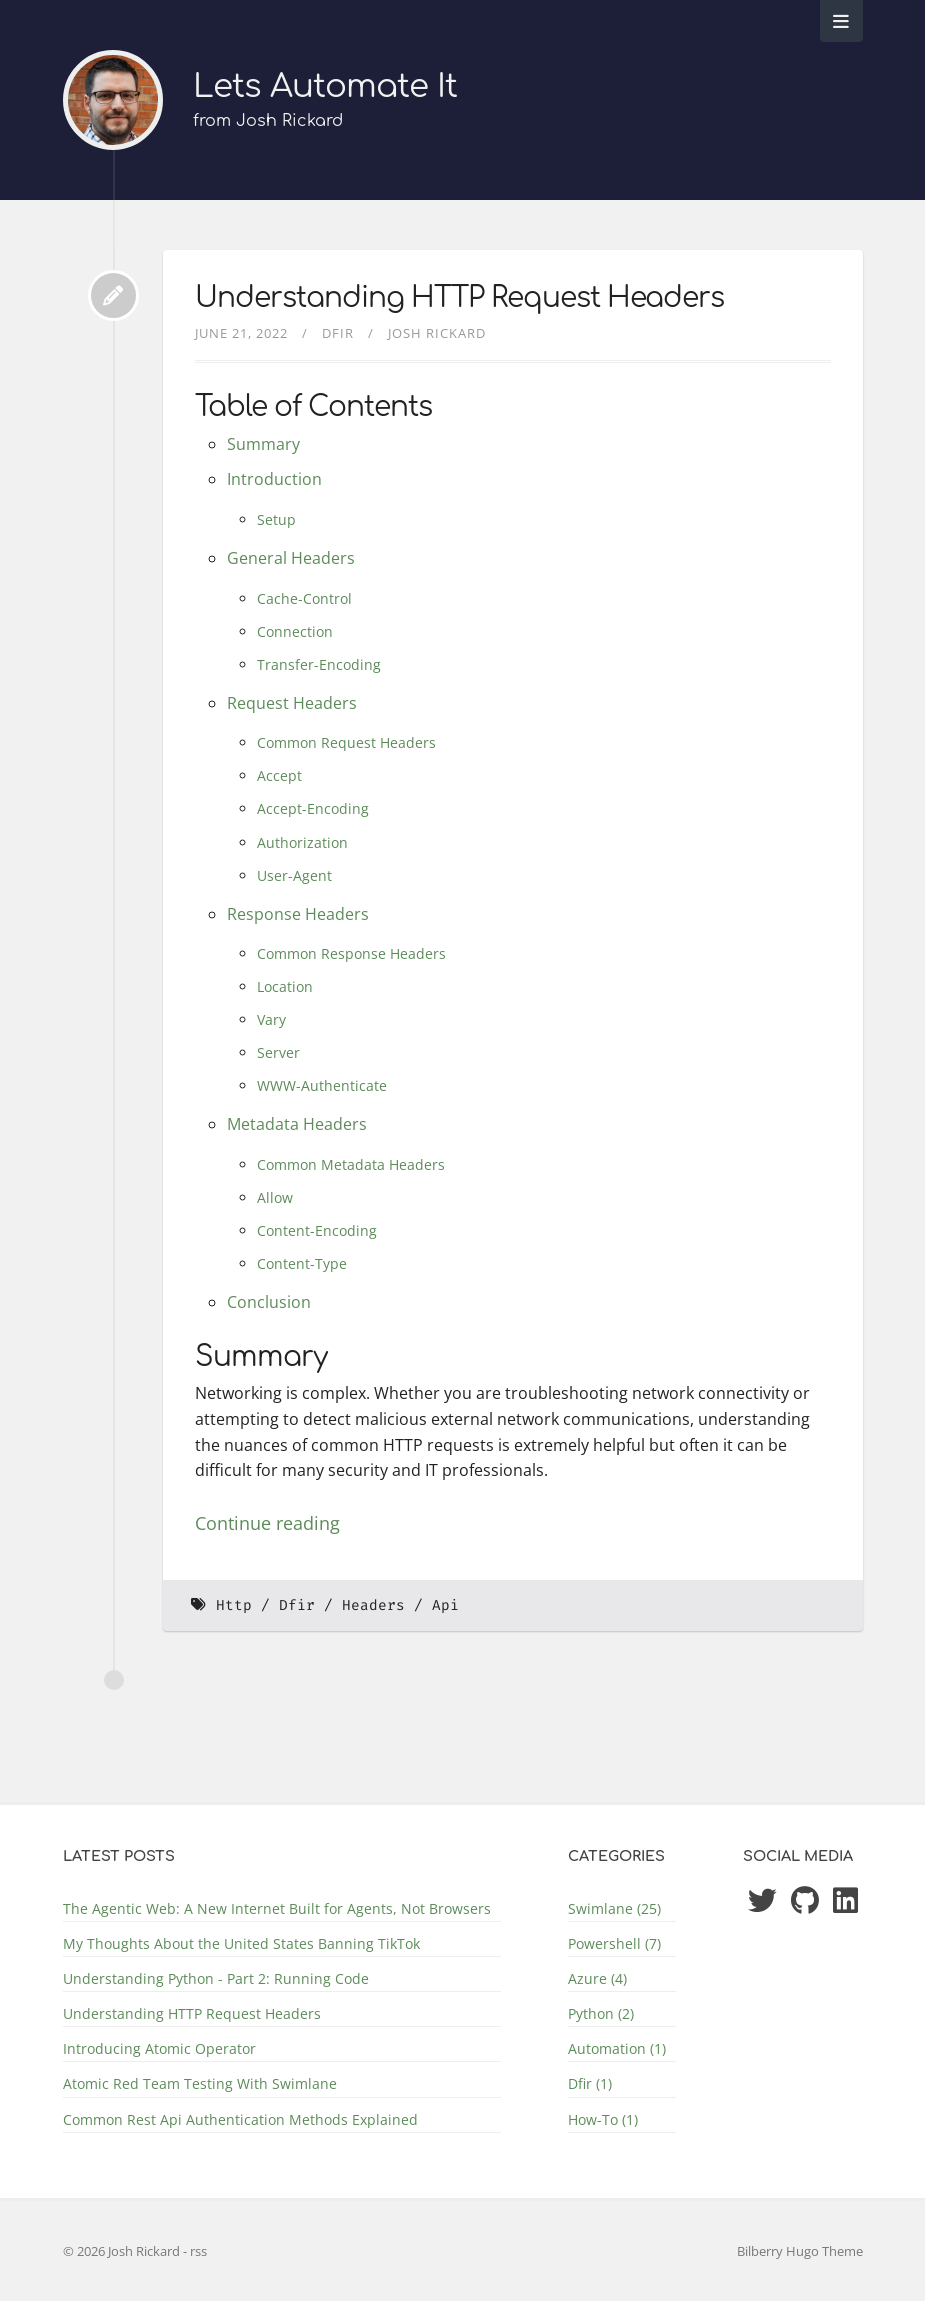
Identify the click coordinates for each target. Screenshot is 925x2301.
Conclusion (269, 1302)
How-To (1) (603, 2119)
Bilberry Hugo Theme (800, 2251)
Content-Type (302, 1263)
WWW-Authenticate (322, 1085)
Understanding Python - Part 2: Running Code (216, 1978)
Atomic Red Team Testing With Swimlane (200, 2083)
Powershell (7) (614, 1943)
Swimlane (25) (614, 1908)
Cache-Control (304, 598)
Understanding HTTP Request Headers (459, 298)
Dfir (338, 333)
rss (198, 2251)
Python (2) (601, 2013)
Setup (276, 519)
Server (278, 1052)
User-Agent (294, 875)
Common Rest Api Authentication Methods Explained (240, 2119)
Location (285, 986)
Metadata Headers (297, 1124)
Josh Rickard (437, 333)
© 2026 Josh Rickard (123, 2251)
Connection (295, 631)
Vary (271, 1019)
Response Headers (298, 914)
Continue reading (267, 1523)
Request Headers (292, 703)
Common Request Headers (346, 742)
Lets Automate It (325, 86)
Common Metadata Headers (351, 1164)
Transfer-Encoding (319, 664)
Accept (279, 775)
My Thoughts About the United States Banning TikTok (241, 1943)
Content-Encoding (317, 1230)
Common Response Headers (351, 953)
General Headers (291, 558)
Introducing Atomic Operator (159, 2048)
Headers (373, 1605)
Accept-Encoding (313, 808)
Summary (263, 444)
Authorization (302, 842)
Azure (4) (597, 1978)
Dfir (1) (590, 2083)
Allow (275, 1197)
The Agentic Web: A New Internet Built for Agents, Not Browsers (277, 1908)
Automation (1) (617, 2048)
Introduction (274, 479)
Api (445, 1605)
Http (234, 1605)
